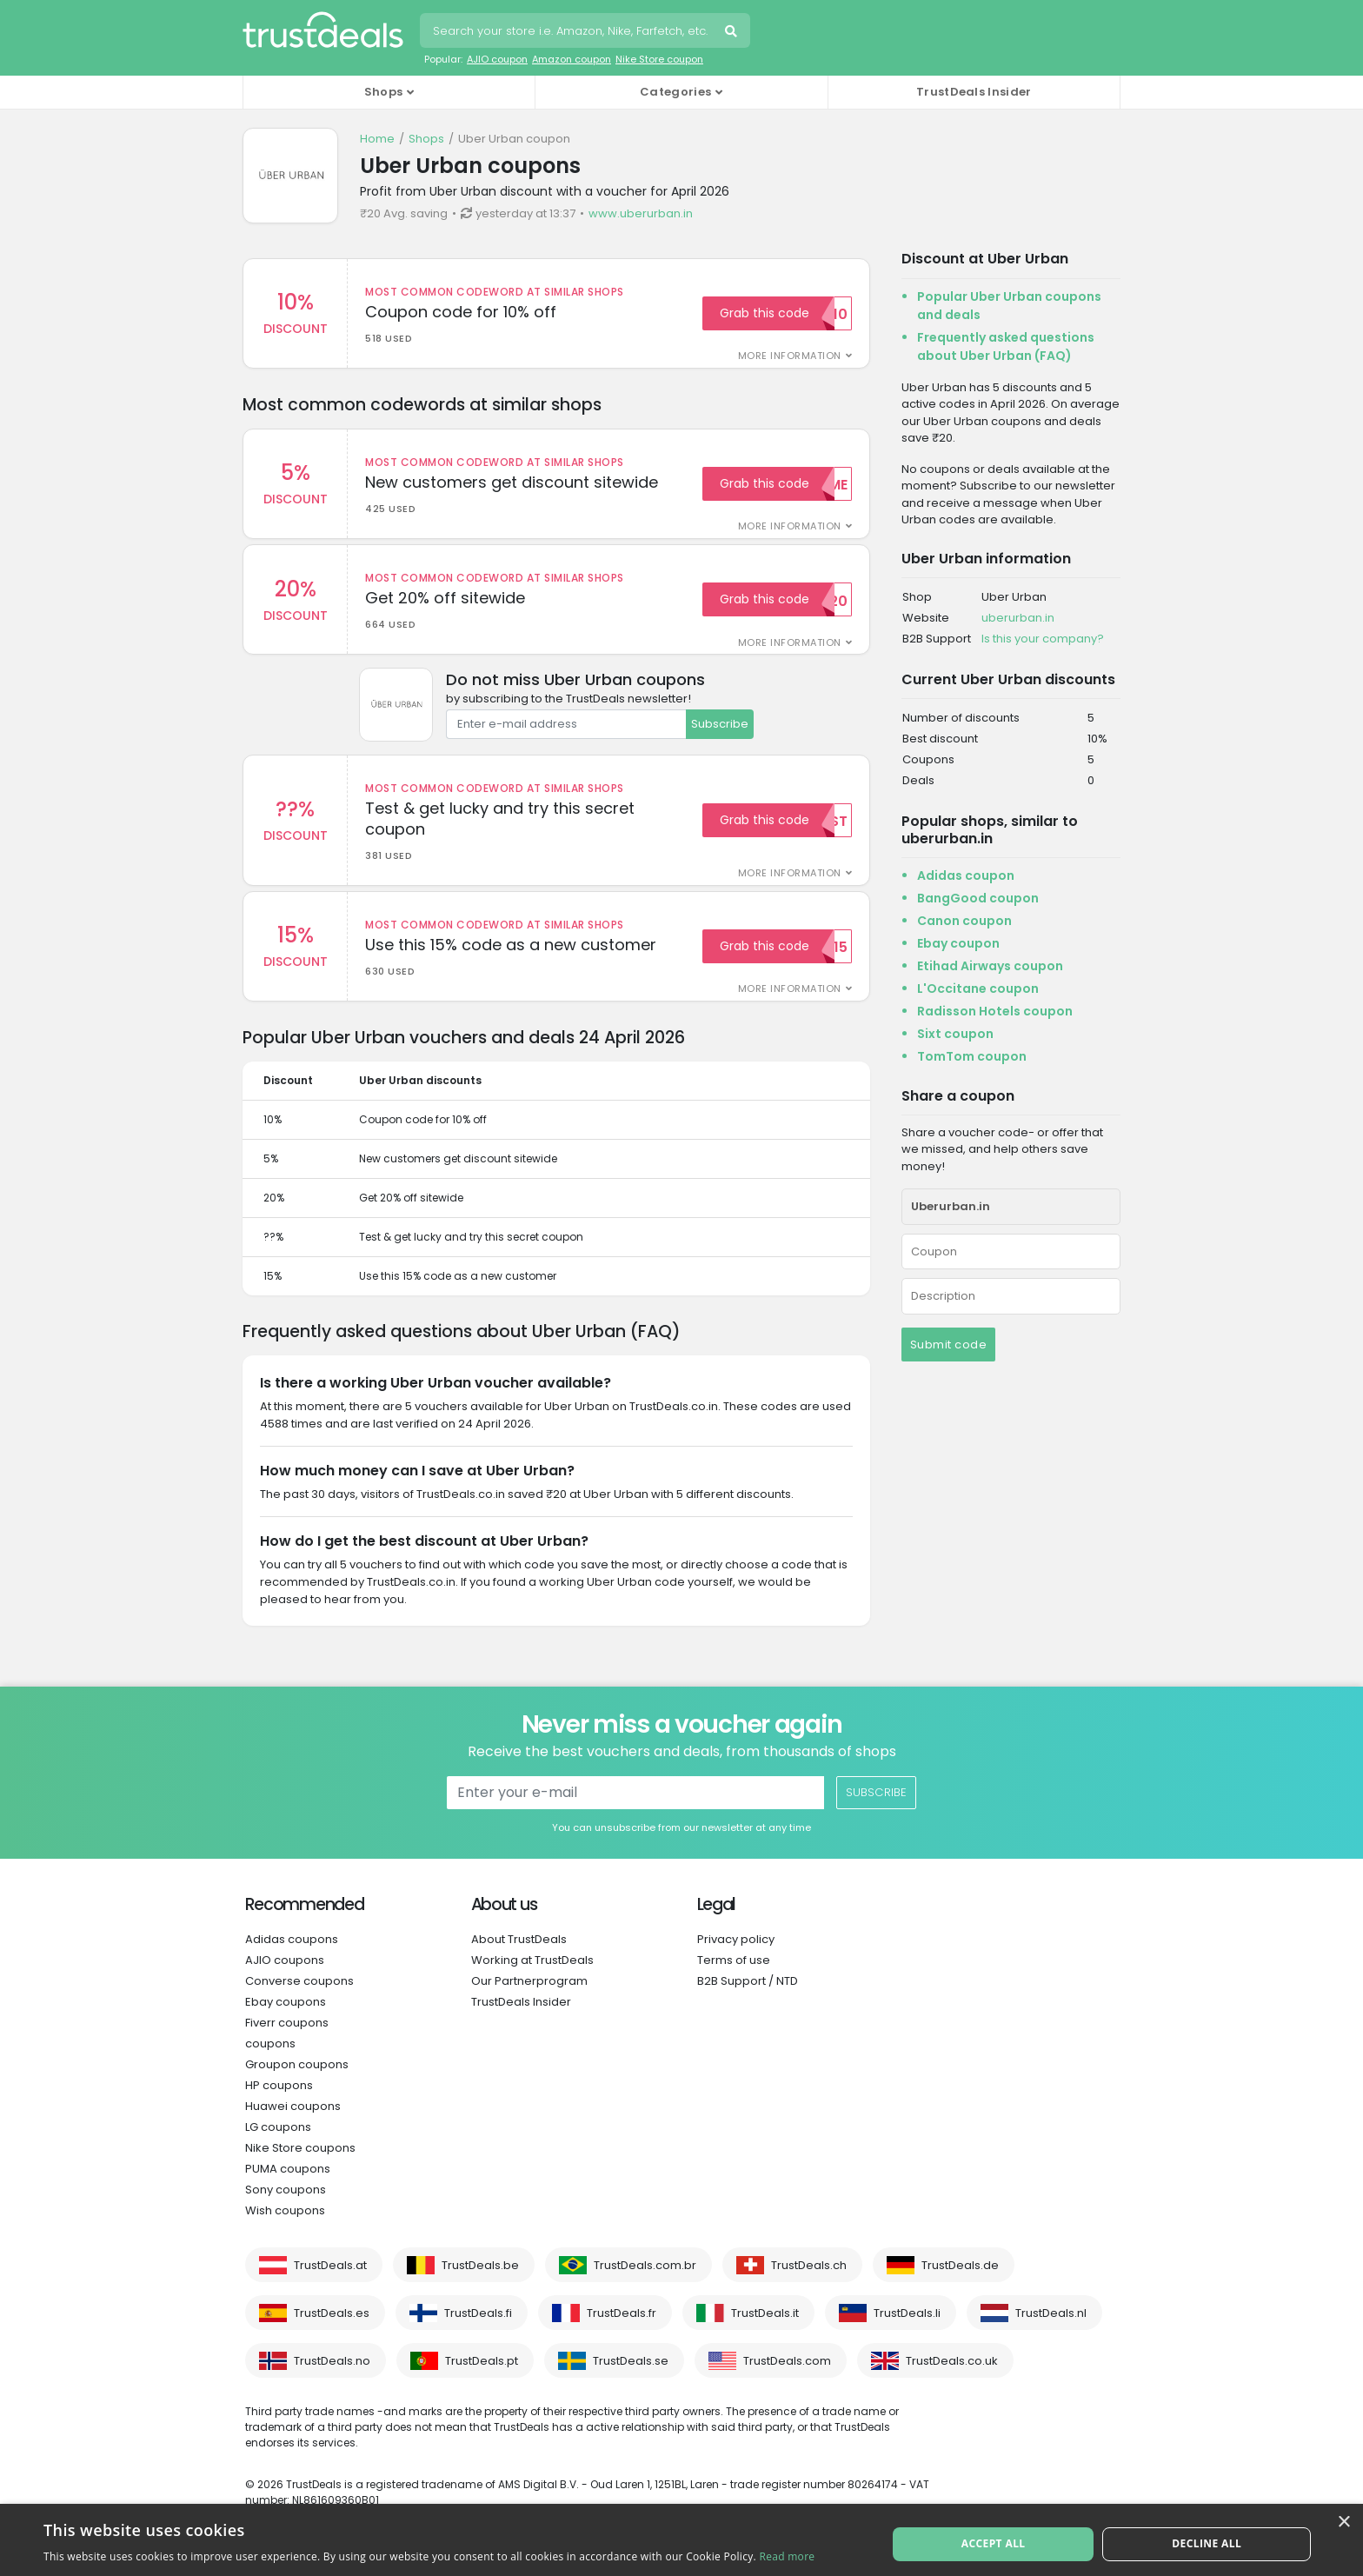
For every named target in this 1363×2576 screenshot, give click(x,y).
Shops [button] (383, 91)
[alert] (681, 2540)
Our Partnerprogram (529, 1996)
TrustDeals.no (332, 2376)
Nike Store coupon (659, 59)
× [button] (1343, 2522)
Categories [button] (675, 91)
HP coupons (279, 2101)
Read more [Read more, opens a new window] (786, 2556)
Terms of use (733, 1975)
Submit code (948, 1344)
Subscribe (719, 731)
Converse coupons (299, 1996)
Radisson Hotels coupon (995, 1011)
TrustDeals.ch (809, 2281)
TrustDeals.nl (1051, 2328)
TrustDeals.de (960, 2281)
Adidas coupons (291, 1955)
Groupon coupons (297, 2080)
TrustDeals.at (330, 2281)
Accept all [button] (995, 2539)
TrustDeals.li (907, 2328)
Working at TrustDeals (532, 1975)
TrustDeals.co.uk (952, 2376)
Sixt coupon (955, 1033)
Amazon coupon (571, 59)
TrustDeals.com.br (645, 2281)
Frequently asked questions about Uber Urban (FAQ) (1005, 346)
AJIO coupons (284, 1975)
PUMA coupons (287, 2184)
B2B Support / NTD (747, 1996)
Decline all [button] (1205, 2539)
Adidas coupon (965, 875)
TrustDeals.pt (481, 2376)
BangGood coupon (978, 898)
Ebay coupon (958, 943)
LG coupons (278, 2142)
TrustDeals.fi (478, 2328)
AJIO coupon (497, 59)
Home (377, 138)
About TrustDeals (519, 1955)
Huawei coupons (293, 2121)
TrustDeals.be (480, 2281)
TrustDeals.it (765, 2328)
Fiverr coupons (287, 2038)
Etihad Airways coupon (990, 966)
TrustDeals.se (630, 2376)
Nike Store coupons (300, 2163)
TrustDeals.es (331, 2328)
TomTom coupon (972, 1056)
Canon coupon (964, 920)
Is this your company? (1042, 638)
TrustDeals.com (787, 2376)
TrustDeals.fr (621, 2328)
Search (732, 33)
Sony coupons (285, 2205)
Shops (426, 138)
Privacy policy (736, 1955)
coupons (270, 2059)
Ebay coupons (285, 2017)
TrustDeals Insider (973, 91)
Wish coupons (285, 2226)
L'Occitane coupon (978, 988)
